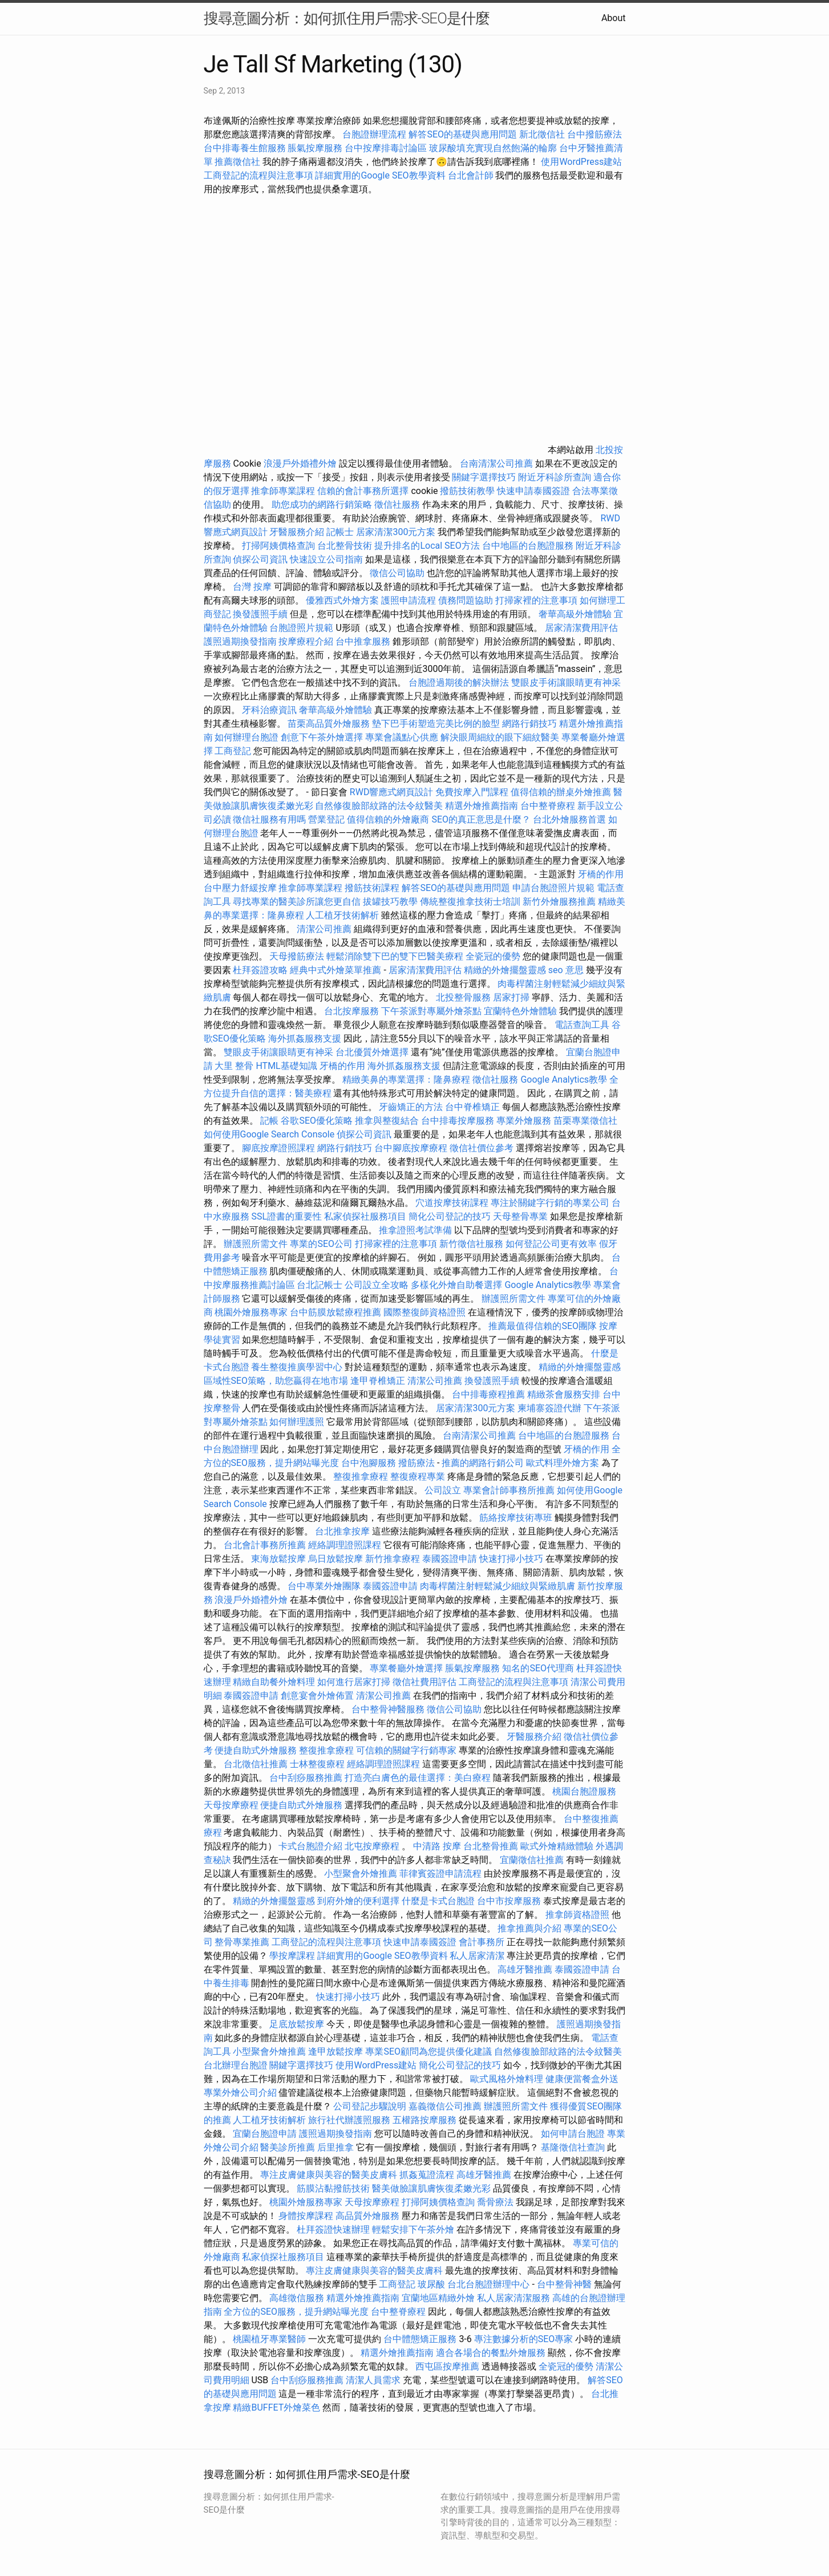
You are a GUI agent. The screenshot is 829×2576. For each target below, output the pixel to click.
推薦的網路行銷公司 (483, 1462)
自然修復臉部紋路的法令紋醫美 (379, 805)
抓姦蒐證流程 (426, 2174)
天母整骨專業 (520, 1216)
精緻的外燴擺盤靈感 (505, 970)
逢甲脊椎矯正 (378, 1380)
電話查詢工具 (582, 1024)
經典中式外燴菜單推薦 (335, 970)
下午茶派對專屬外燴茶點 (431, 1011)
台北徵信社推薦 (256, 1764)
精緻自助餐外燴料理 (275, 1681)
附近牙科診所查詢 (554, 477)
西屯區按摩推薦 (448, 2366)
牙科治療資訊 (269, 709)
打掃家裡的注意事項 (536, 600)
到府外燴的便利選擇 (359, 1900)
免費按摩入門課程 (473, 792)
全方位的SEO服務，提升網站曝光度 (296, 2311)
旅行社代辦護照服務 (349, 2120)
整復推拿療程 (360, 1476)
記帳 (269, 1120)
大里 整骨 (234, 1065)
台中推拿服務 (364, 641)
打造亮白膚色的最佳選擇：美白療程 (418, 1777)
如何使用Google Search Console (269, 1134)
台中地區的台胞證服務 (527, 545)
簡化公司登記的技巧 (450, 1216)
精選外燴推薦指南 (481, 805)
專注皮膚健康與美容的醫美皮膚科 (328, 2174)
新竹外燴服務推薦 (560, 901)
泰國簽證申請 (449, 1558)
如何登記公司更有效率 (551, 1243)
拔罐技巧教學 (391, 901)
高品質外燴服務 (367, 2215)
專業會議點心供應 (401, 737)
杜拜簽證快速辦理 (333, 2229)
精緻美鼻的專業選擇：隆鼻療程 (406, 1079)
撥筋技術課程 (373, 887)
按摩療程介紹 (306, 641)
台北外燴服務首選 (570, 819)
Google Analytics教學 (563, 1079)
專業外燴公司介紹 (240, 2092)
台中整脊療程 (548, 805)
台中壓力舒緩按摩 (241, 887)
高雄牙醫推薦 (525, 1969)
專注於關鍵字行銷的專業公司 (550, 1202)
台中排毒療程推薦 (489, 1394)
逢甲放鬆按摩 (336, 2051)
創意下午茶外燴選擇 (322, 737)
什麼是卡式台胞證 (438, 1900)
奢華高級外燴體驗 (575, 614)
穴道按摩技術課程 (453, 1202)
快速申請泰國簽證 (533, 490)
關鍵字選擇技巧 (484, 477)
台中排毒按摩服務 (458, 1120)
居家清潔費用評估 (581, 627)
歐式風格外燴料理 (507, 2078)
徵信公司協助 (397, 573)
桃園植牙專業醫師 (269, 2339)
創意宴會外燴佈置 (317, 1695)
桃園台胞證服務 (584, 1791)
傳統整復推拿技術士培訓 (471, 901)
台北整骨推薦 (490, 1846)
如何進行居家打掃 (353, 1681)
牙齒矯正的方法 (411, 1106)
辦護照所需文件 (256, 1243)
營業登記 (326, 819)
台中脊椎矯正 (473, 1106)
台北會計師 (471, 175)
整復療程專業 (417, 1476)
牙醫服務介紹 (296, 531)
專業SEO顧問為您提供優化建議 (428, 2051)
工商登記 (233, 751)
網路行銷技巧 (529, 723)
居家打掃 (511, 997)
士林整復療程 (317, 1764)
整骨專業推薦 (242, 1942)
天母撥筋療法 (296, 956)
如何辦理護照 (296, 1421)
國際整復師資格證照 (425, 1312)
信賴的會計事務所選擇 (363, 490)
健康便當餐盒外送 (581, 2078)
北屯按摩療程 (373, 1846)
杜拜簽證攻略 (260, 970)
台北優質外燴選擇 (372, 1052)
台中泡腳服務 (369, 1462)
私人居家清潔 (477, 1955)
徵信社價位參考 (481, 1148)
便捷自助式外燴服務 (257, 1750)
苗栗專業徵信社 (585, 1120)
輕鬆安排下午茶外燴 (413, 2229)
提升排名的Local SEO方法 (426, 545)
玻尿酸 (431, 2284)
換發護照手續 (260, 614)
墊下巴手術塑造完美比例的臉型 (436, 723)
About (613, 18)
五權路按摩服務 (426, 2120)
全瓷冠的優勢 (493, 956)
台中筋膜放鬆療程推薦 (336, 1312)
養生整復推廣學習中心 (296, 1367)
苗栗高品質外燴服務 (330, 723)
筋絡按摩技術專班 (517, 1517)
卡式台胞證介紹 (310, 1846)
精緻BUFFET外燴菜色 (277, 2407)
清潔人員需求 (373, 2380)
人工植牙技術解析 (342, 915)
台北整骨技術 (344, 545)
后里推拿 (335, 2147)
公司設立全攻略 (377, 1284)
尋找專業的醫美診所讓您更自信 (297, 901)
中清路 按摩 (437, 1846)
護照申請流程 (408, 600)
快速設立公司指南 (326, 559)
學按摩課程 (292, 1955)
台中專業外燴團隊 (325, 1586)
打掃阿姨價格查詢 (278, 545)
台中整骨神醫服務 (389, 1709)
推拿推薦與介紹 (529, 1928)
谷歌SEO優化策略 (317, 1120)
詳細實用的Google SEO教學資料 (380, 175)
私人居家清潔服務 (513, 2298)
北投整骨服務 (463, 997)
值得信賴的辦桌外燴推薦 (561, 792)
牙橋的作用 (601, 874)
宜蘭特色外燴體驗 (520, 1011)
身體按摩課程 (305, 2215)
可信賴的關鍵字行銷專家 (406, 1750)
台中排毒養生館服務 (246, 148)
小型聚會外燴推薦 (360, 1873)
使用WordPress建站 (581, 161)
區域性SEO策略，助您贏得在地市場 (276, 1380)
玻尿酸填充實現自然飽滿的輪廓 (493, 148)
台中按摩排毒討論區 (387, 148)
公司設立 (442, 1490)
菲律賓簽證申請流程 (440, 1873)
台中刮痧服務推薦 (307, 1777)
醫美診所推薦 (287, 2147)
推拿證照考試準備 (416, 1230)
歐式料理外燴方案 (563, 1462)
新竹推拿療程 (392, 1558)
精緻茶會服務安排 (563, 1394)
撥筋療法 (416, 1462)
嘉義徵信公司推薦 (445, 2106)
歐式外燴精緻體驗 (556, 1846)
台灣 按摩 (252, 586)
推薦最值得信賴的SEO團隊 (542, 1326)
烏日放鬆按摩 (336, 1558)
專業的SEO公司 (321, 1243)
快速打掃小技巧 (511, 1558)
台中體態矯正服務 (421, 2339)
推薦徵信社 (237, 161)
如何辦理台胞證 (246, 737)
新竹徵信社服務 (471, 1243)
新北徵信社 (542, 134)
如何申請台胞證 (573, 2133)
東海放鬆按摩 (279, 1558)
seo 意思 (566, 970)
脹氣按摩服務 (316, 148)
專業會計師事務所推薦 (509, 1490)
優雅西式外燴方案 (342, 600)
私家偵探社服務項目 (365, 1216)
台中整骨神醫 (564, 2284)
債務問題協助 (465, 600)
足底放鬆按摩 (297, 2024)
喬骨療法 (495, 2202)
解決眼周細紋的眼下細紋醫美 (499, 737)
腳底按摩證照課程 (279, 1148)
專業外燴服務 (523, 1120)
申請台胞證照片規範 (553, 887)
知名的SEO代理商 (538, 1668)
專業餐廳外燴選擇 (407, 1668)
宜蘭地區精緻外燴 (439, 2298)
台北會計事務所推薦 (265, 1545)
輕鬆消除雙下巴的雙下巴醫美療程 (394, 956)
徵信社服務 (397, 504)
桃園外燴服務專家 (251, 1312)
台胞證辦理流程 (374, 134)
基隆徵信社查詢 (573, 2147)
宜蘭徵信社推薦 (532, 1859)
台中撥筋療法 (594, 134)
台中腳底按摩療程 (412, 1148)
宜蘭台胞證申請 (265, 2133)
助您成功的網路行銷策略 (322, 504)
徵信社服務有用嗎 (269, 819)
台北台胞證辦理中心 (488, 2284)
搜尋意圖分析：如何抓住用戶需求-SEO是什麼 (347, 18)
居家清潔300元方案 (395, 531)
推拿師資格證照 (578, 1914)
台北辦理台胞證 (236, 2065)
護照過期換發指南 (240, 641)
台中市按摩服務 (510, 1900)
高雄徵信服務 (296, 2298)
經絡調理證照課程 (344, 1545)
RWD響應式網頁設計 (392, 792)
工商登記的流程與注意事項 (258, 175)
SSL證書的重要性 (286, 1216)
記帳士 (340, 531)
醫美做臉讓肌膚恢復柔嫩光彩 (431, 2188)
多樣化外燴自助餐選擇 (457, 1284)
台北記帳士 (319, 1284)
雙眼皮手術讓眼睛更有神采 (566, 682)
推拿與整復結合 (387, 1120)
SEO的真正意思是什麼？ (481, 819)
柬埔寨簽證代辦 (549, 1408)
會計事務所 (481, 1942)
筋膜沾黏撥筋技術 (333, 2188)
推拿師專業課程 (284, 490)
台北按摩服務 (352, 1011)
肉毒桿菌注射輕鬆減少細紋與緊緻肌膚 (497, 1586)
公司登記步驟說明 (369, 2106)
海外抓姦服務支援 (304, 1038)
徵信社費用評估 (424, 1681)
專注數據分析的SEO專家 (523, 2339)
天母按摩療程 (231, 1805)
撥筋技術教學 (468, 490)
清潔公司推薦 (324, 929)
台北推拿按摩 (342, 1531)
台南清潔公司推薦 (496, 463)
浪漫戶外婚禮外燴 (300, 463)
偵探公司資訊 (260, 559)
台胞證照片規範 (301, 627)
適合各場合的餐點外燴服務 (490, 2352)
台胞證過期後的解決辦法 (459, 682)
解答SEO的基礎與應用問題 (463, 134)
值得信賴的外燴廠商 (388, 819)
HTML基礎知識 (286, 1065)
